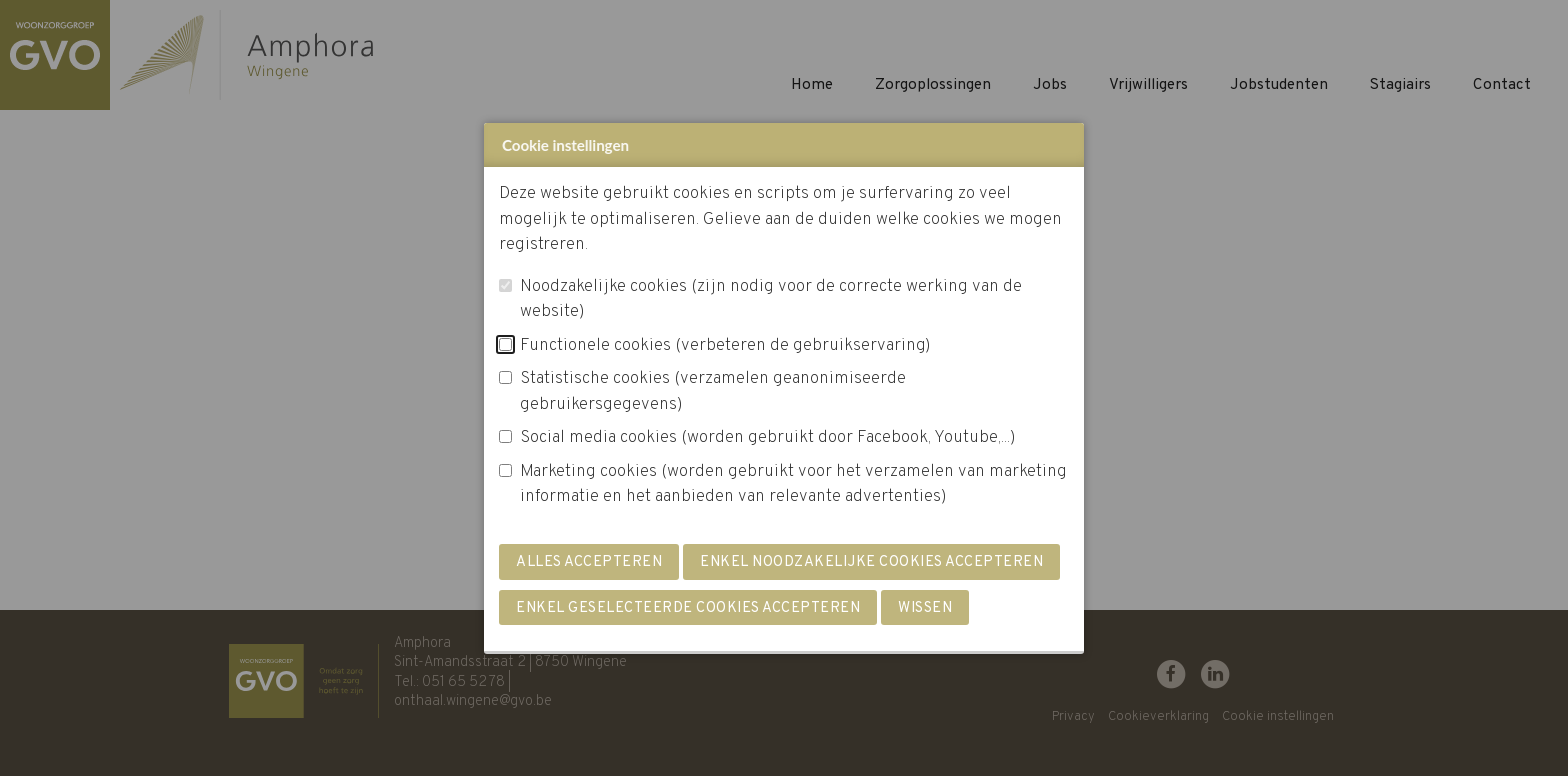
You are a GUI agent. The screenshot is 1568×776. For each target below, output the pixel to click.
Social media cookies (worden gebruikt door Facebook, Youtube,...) (768, 438)
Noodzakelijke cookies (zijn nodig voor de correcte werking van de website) (771, 300)
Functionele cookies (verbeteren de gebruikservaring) (725, 346)
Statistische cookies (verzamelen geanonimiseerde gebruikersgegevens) (713, 392)
